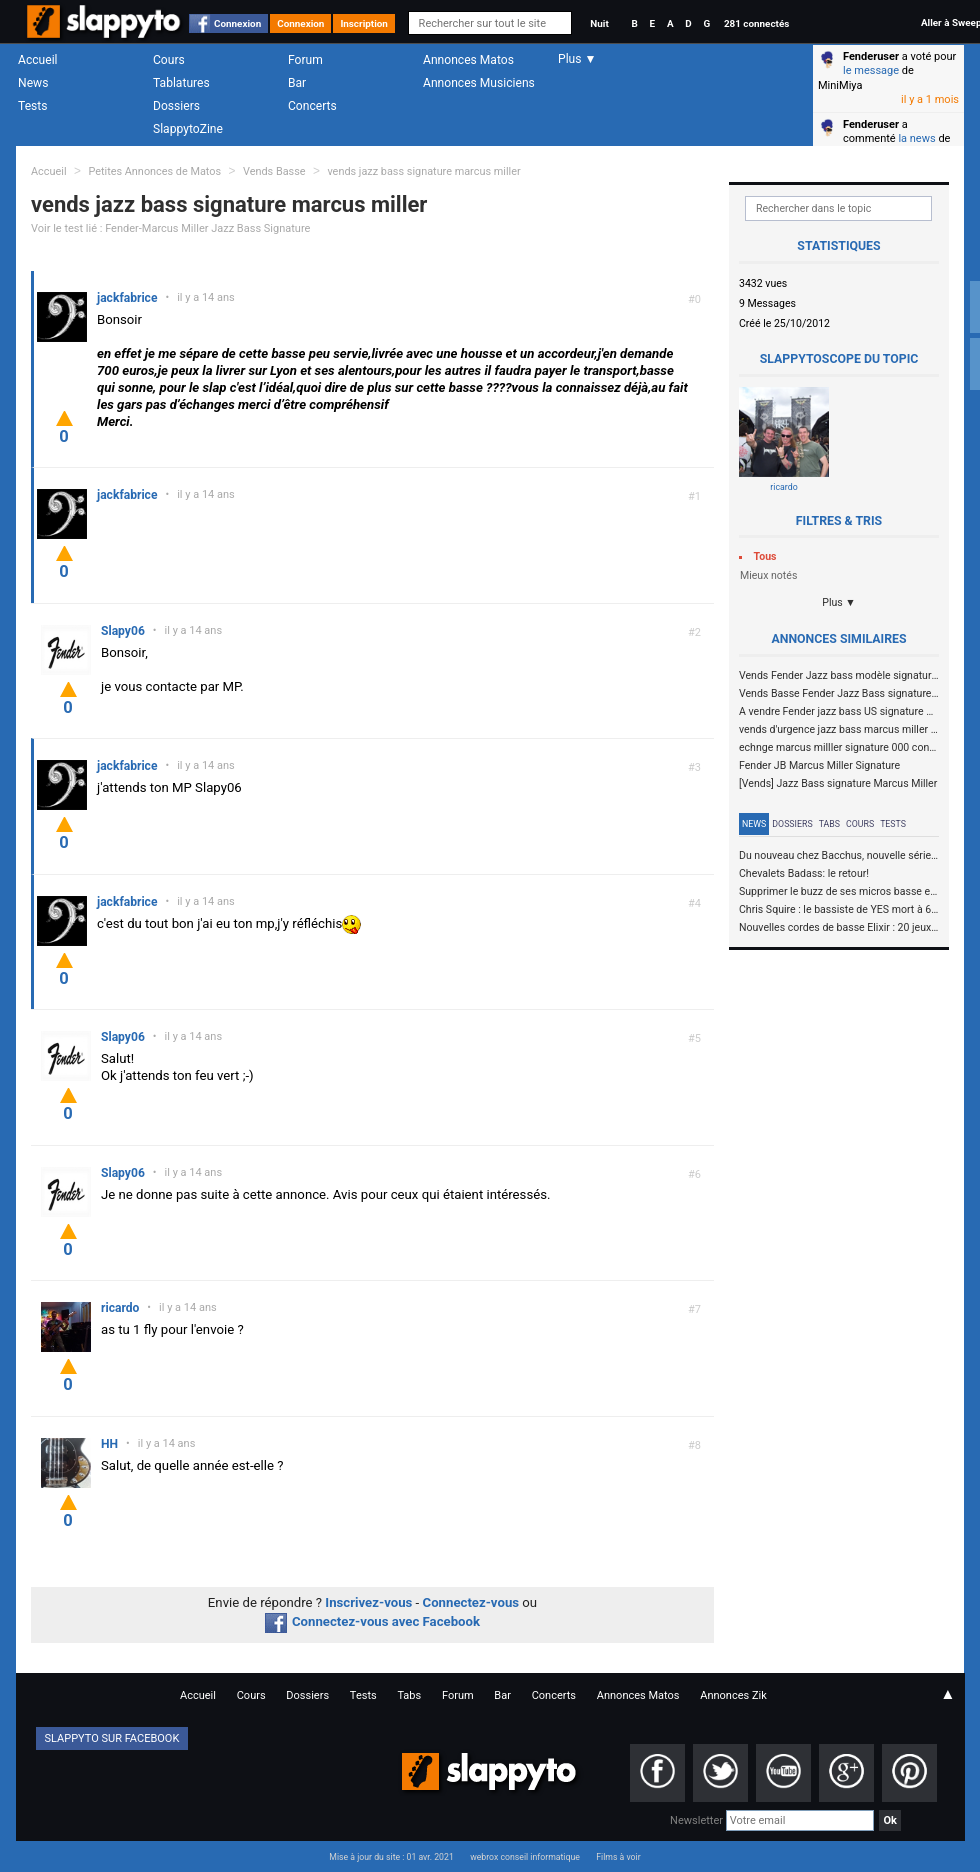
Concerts (312, 106)
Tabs (829, 824)
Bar (297, 83)
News (33, 83)
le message (871, 70)
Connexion (237, 23)
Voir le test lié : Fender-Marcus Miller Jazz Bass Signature (170, 228)
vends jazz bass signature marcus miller (423, 171)
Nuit (599, 23)
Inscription (364, 23)
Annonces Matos (468, 60)
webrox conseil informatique (525, 1857)
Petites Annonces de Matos (154, 171)
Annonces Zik (733, 1695)
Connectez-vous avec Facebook (372, 1621)
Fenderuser (871, 56)
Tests (32, 106)
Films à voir (618, 1857)
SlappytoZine (188, 129)
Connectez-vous (471, 1602)
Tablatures (181, 83)
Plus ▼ (839, 602)
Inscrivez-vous (368, 1602)
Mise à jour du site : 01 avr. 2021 (391, 1857)
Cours (169, 60)
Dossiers (176, 106)
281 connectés (756, 23)
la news (916, 138)
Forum (305, 60)
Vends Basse (274, 171)
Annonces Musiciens (479, 83)
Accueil (38, 60)
